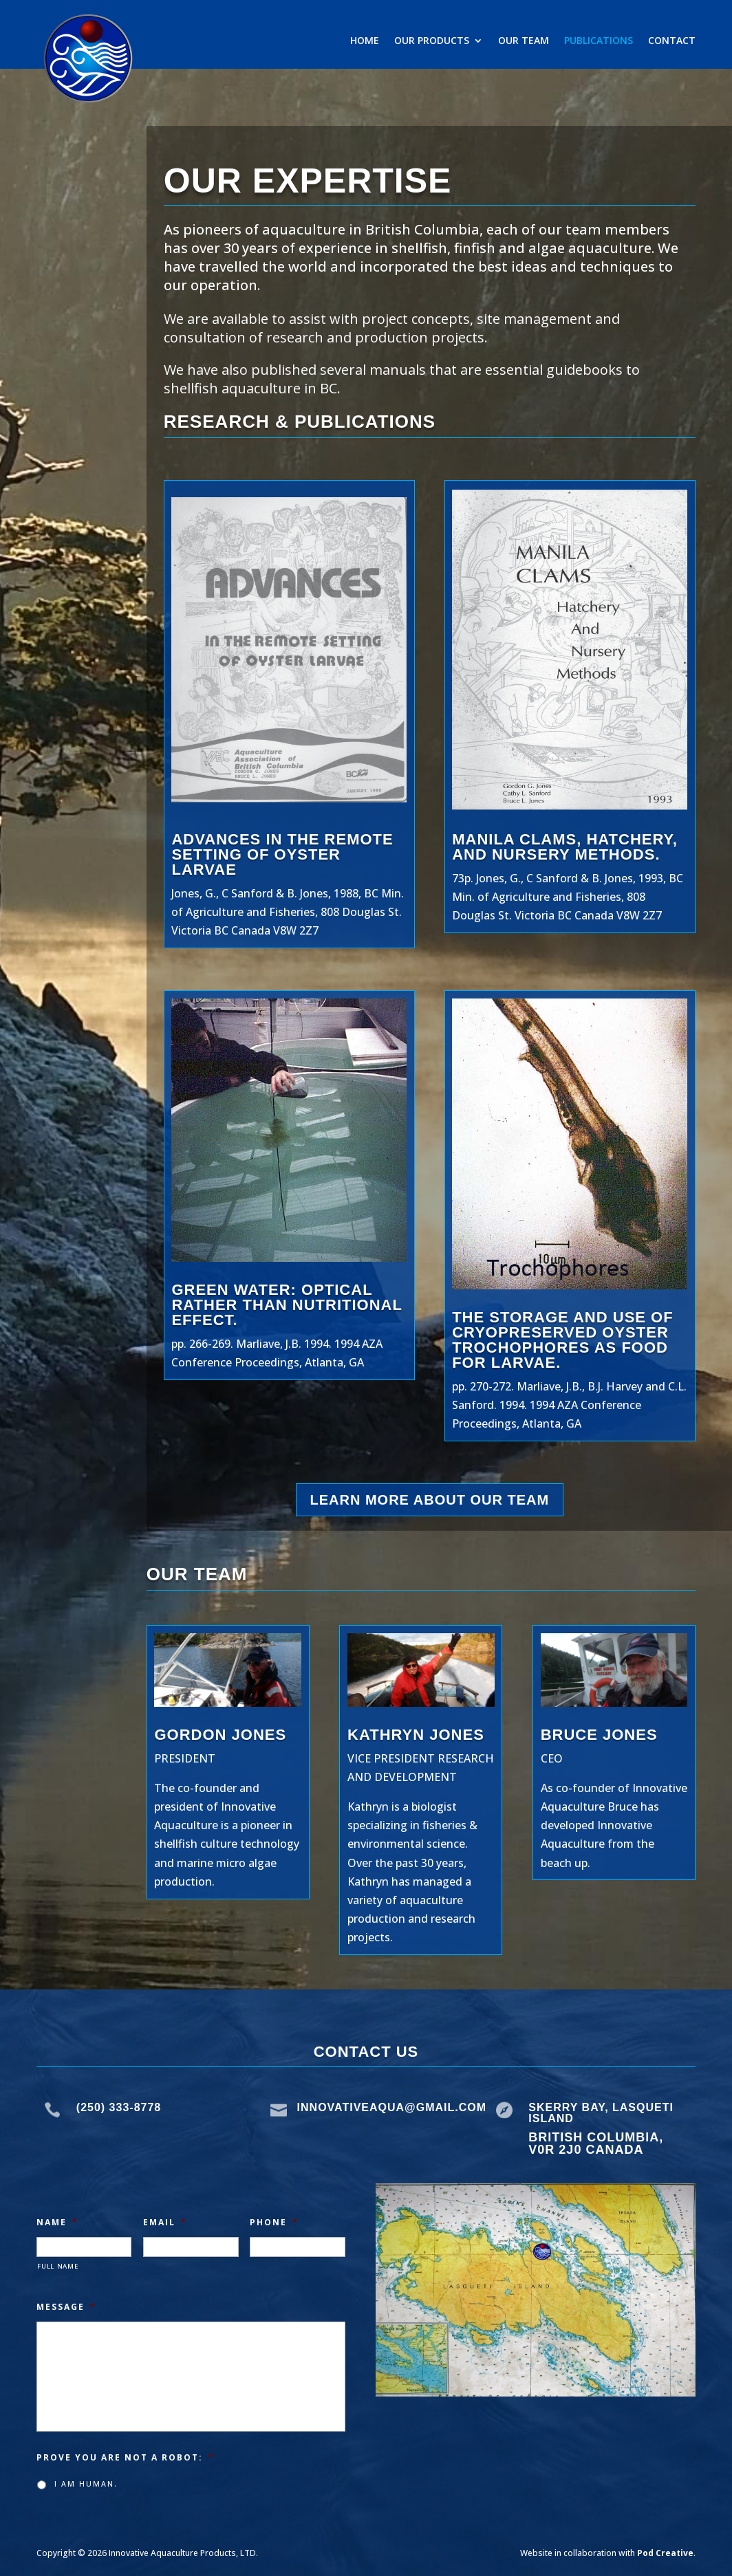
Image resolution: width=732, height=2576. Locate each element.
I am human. (86, 2484)
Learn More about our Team (430, 1499)
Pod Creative (665, 2553)
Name (57, 2222)
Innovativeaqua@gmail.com (391, 2107)
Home (364, 41)
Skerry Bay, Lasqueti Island (601, 2113)
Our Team (523, 41)
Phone (274, 2222)
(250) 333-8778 (118, 2107)
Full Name (57, 2266)
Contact (672, 41)
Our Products (431, 41)
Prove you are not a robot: (125, 2457)
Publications (598, 41)
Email (165, 2222)
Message (66, 2307)
